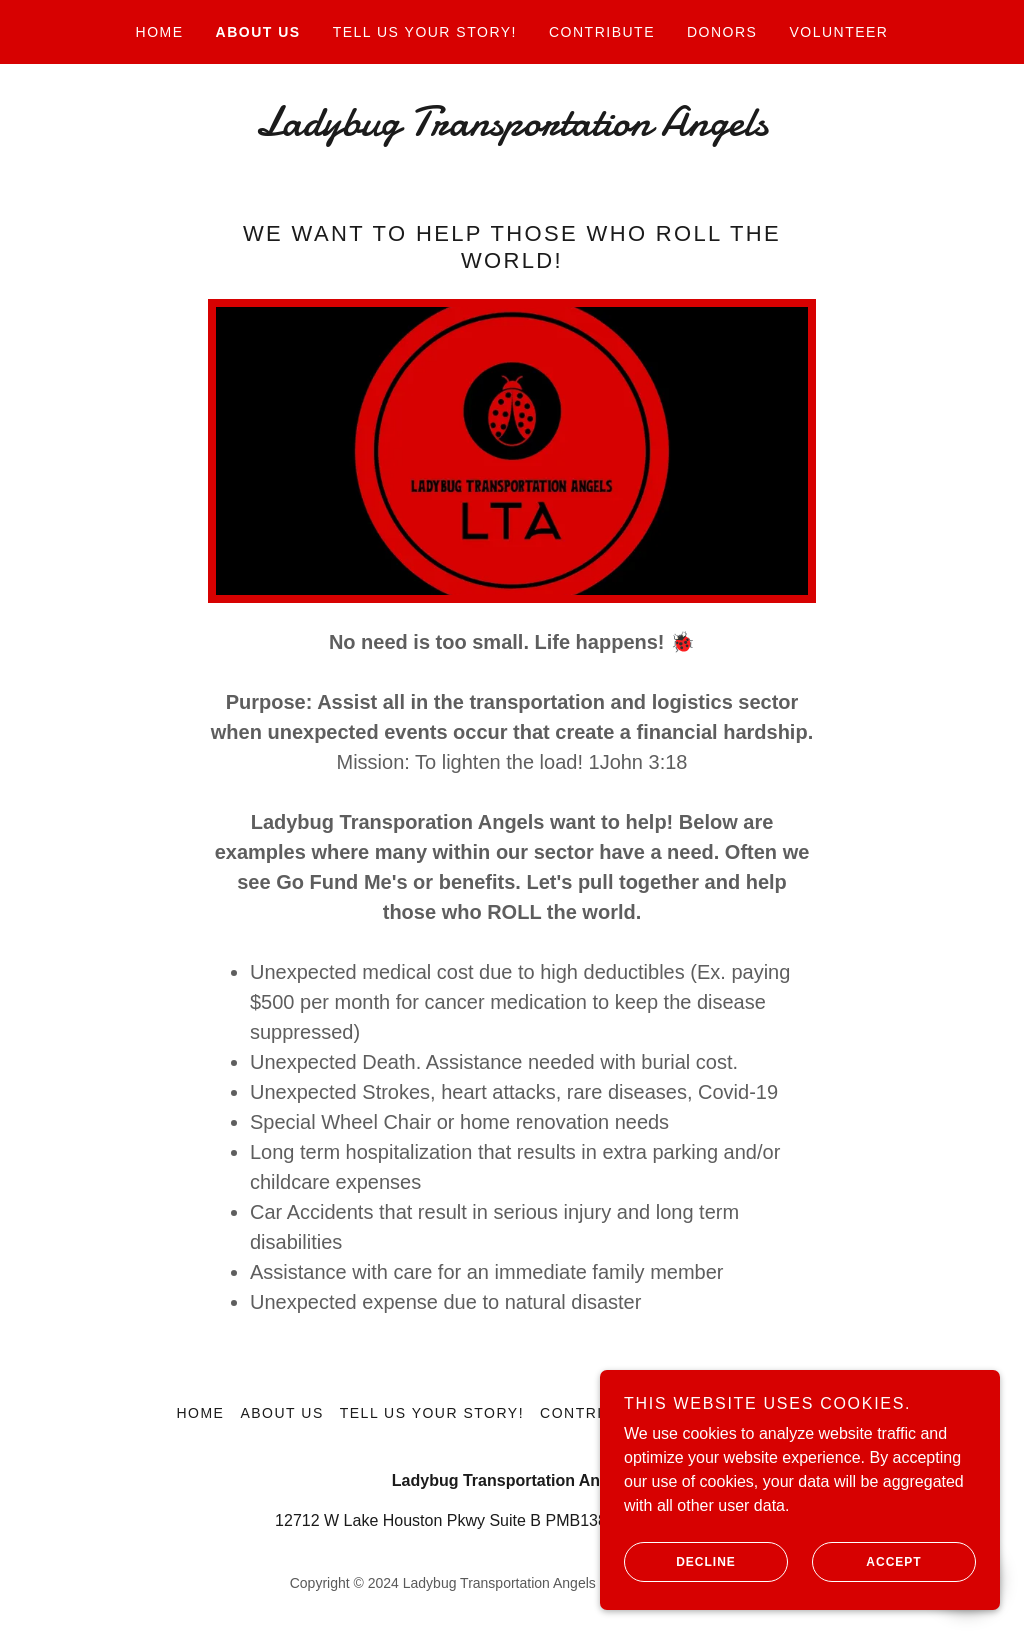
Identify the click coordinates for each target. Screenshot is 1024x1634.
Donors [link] (722, 32)
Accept (867, 1590)
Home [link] (160, 32)
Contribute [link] (602, 32)
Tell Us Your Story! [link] (425, 32)
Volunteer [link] (838, 32)
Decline (680, 1590)
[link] (512, 129)
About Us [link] (258, 32)
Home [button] (200, 1413)
